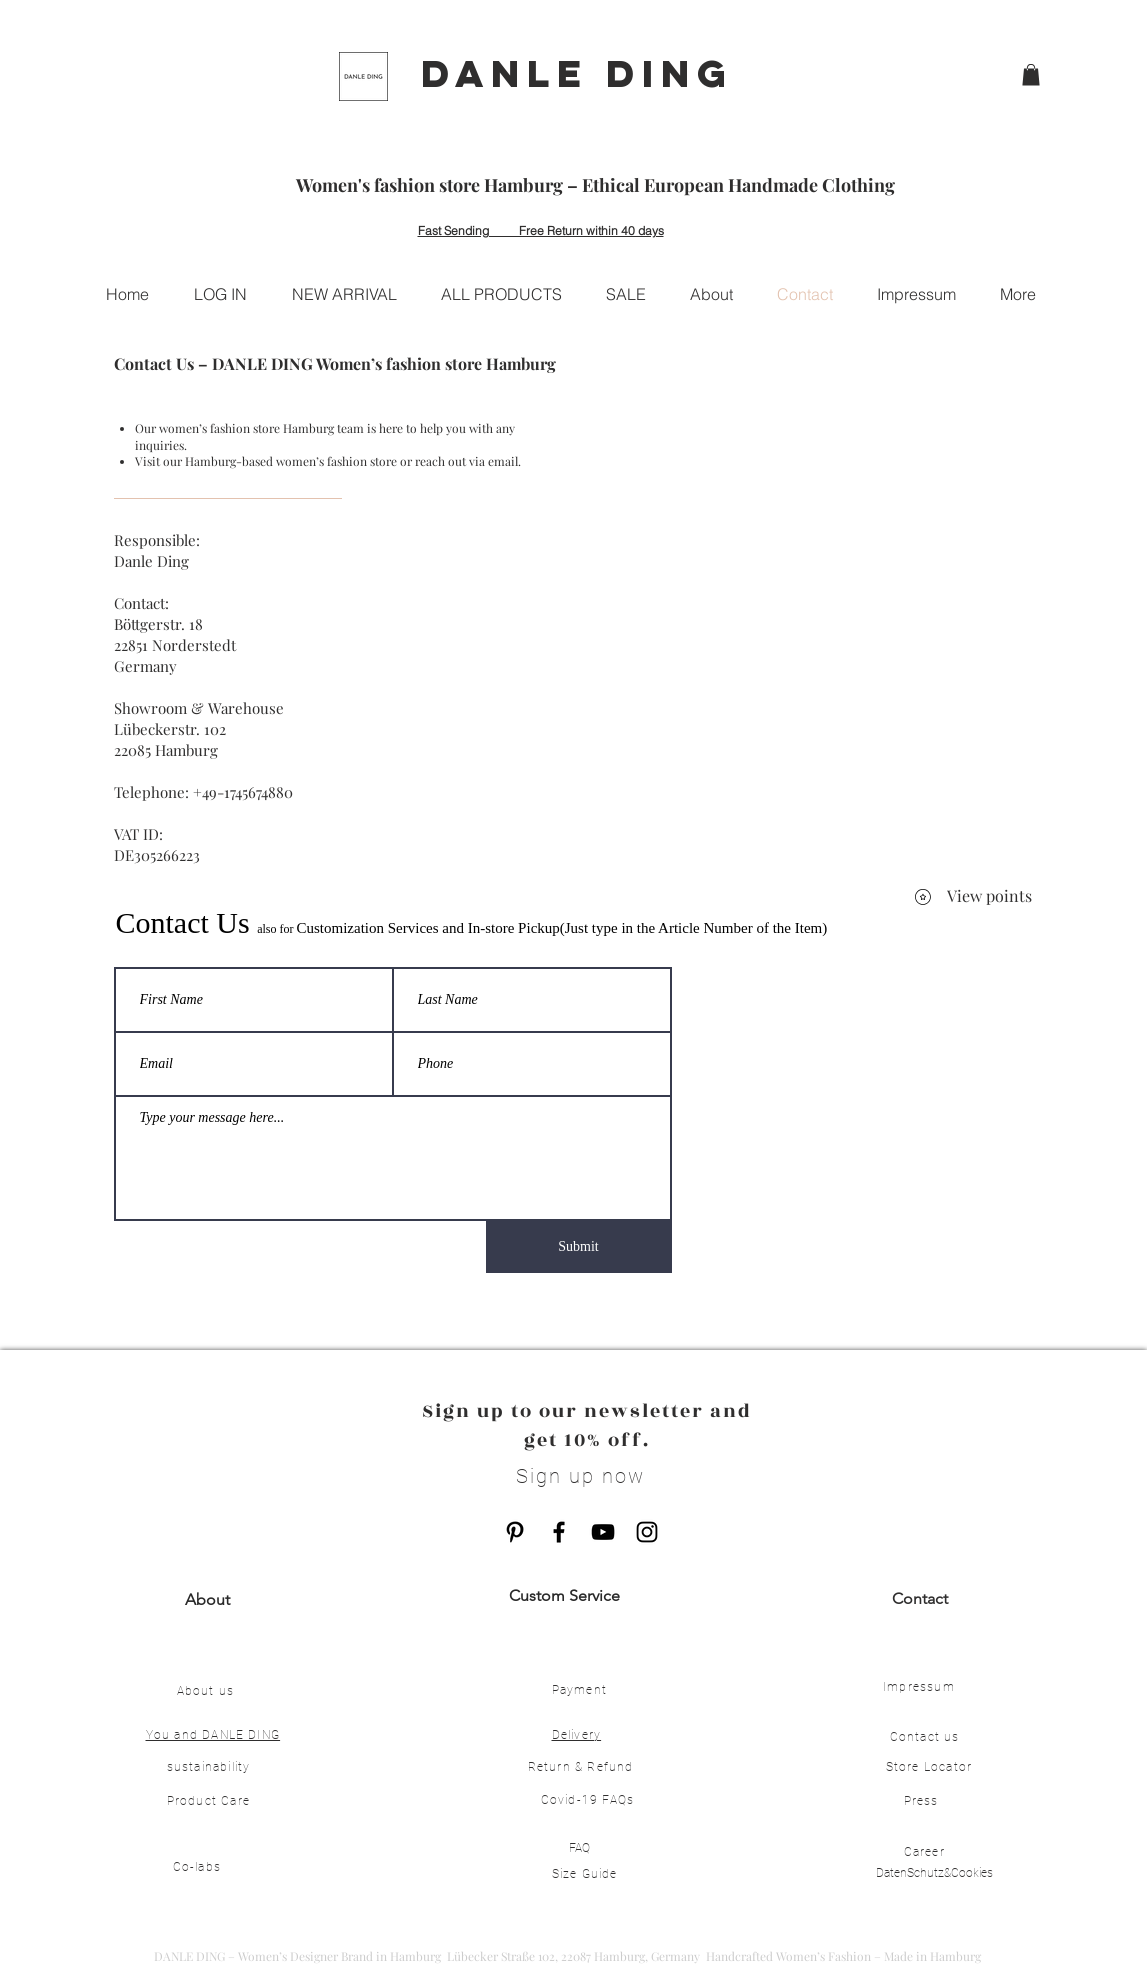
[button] (1031, 75)
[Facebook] (559, 1532)
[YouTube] (603, 1532)
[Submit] (579, 1247)
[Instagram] (647, 1532)
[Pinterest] (515, 1532)
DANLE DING (577, 73)
